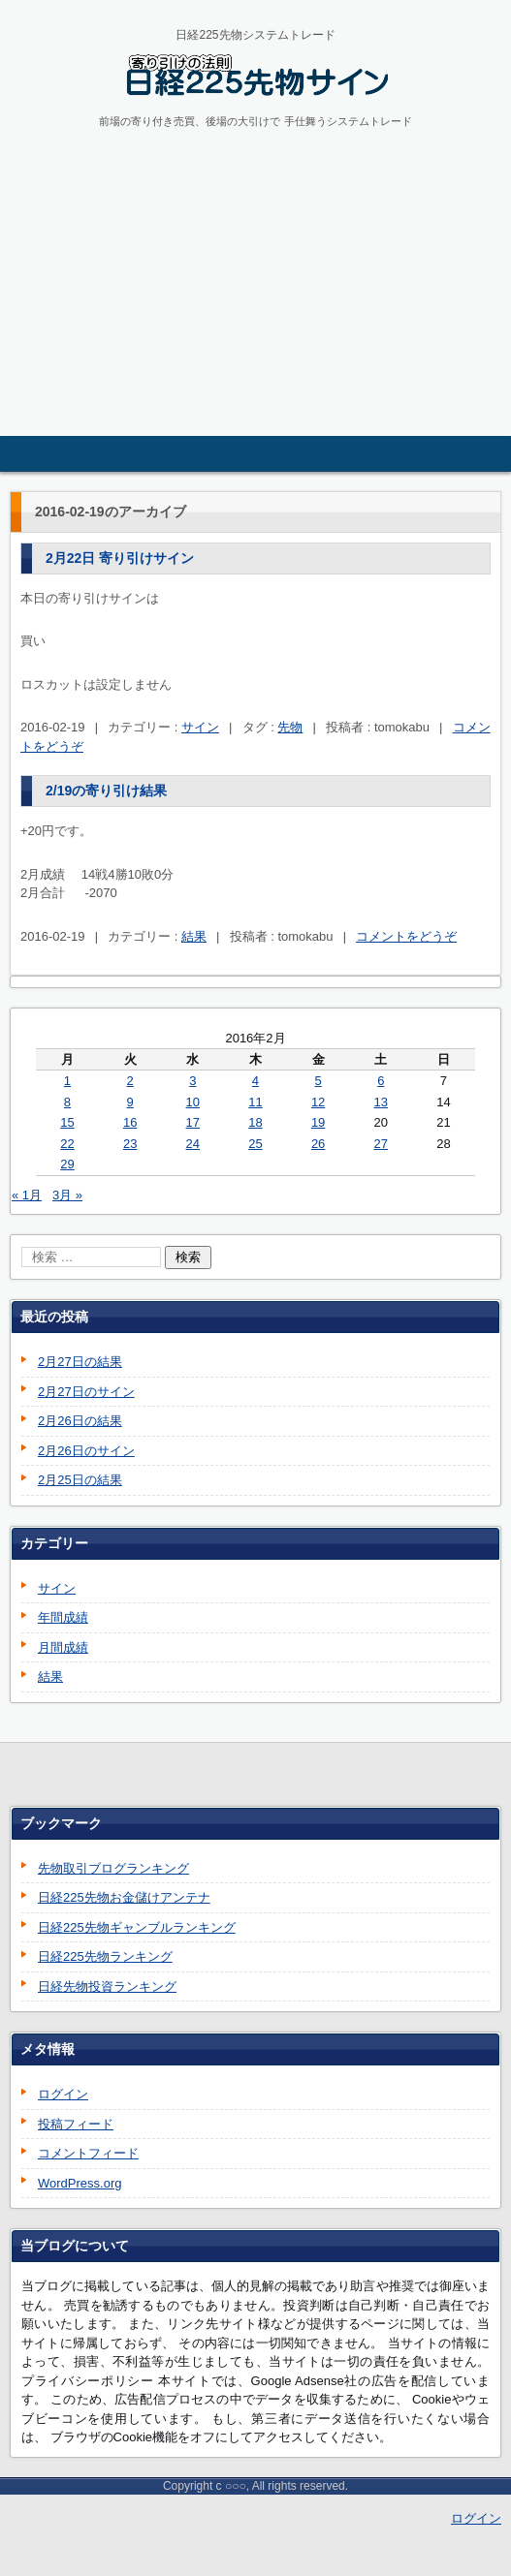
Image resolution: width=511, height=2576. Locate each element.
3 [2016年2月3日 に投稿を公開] (192, 1080)
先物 (290, 727)
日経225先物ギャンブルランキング (137, 1927)
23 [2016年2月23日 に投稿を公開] (130, 1143)
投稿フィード (75, 2124)
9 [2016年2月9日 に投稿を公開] (130, 1102)
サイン (200, 727)
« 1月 (27, 1195)
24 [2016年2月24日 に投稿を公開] (193, 1143)
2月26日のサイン (86, 1450)
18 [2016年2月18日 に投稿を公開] (255, 1122)
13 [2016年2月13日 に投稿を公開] (381, 1102)
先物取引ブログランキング (113, 1868)
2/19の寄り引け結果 (106, 790)
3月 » (67, 1195)
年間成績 (63, 1617)
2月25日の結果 (80, 1480)
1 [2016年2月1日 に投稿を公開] (67, 1080)
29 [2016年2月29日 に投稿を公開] (67, 1164)
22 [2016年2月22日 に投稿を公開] (67, 1143)
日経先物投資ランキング (107, 1986)
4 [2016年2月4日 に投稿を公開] (255, 1080)
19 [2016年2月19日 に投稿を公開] (318, 1122)
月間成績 (63, 1647)
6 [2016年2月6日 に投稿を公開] (380, 1080)
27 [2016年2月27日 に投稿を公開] (381, 1143)
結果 (194, 936)
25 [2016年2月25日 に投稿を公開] (255, 1143)
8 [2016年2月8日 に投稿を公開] (67, 1102)
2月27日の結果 (80, 1361)
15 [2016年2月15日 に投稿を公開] (67, 1122)
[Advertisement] (255, 290)
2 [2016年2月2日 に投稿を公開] (130, 1080)
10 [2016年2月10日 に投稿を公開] (193, 1102)
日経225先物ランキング (105, 1956)
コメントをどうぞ (406, 936)
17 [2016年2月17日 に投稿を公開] (193, 1122)
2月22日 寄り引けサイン (120, 558)
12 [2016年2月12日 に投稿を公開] (318, 1102)
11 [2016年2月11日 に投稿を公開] (255, 1102)
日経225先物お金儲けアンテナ (124, 1897)
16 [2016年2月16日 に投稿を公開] (130, 1122)
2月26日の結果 (80, 1420)
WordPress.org (79, 2183)
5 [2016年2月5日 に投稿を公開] (317, 1080)
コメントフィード (88, 2153)
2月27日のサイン (86, 1391)
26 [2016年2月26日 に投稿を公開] (318, 1143)
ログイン (63, 2094)
